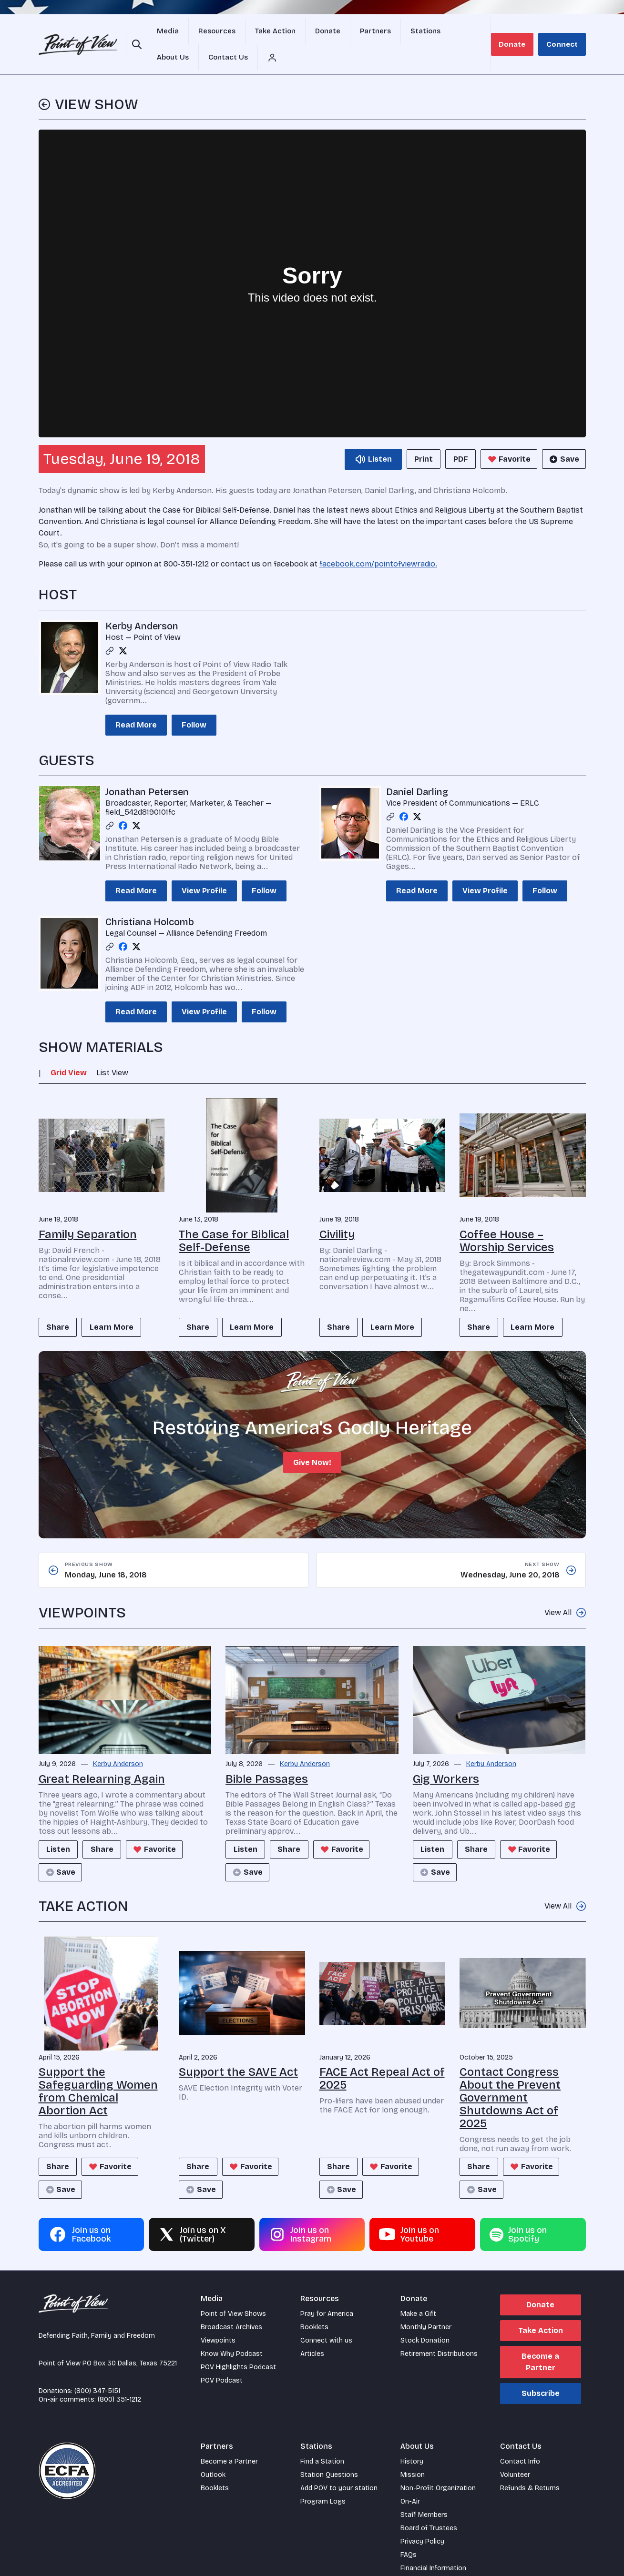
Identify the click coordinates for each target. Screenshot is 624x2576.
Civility (337, 1212)
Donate (523, 33)
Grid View (69, 1050)
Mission (412, 2454)
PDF (456, 436)
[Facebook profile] (123, 803)
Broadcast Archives (231, 2307)
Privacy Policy (422, 2521)
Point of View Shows (233, 2293)
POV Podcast (222, 2360)
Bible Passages (266, 1758)
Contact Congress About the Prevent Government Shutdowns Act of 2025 (510, 2077)
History (411, 2441)
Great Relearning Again (102, 1758)
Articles (312, 2333)
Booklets (314, 2307)
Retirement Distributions (439, 2333)
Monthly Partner (425, 2307)
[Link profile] (109, 629)
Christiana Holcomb (149, 900)
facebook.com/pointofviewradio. (378, 541)
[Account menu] (493, 33)
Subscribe (541, 2372)
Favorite (506, 437)
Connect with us (326, 2320)
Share (60, 1305)
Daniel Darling (417, 770)
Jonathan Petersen (147, 770)
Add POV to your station (339, 2468)
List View (112, 1050)
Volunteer (515, 2454)
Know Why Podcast (232, 2333)
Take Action (540, 2309)
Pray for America (326, 2293)
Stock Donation (425, 2320)
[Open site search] (134, 33)
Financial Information (433, 2548)
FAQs (408, 2534)
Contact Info (520, 2441)
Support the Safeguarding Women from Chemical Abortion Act (98, 2071)
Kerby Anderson (141, 604)
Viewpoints (218, 2320)
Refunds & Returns (530, 2468)
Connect (566, 33)
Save (562, 437)
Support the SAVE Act (238, 2051)
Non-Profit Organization (438, 2468)
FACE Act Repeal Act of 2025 (382, 2058)
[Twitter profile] (123, 629)
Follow (194, 702)
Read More (136, 702)
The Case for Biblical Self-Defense (234, 1218)
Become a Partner (540, 2341)
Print (415, 436)
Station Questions (329, 2454)
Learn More (118, 1305)
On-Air (410, 2481)
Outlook (213, 2454)
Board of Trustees (428, 2508)
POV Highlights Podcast (238, 2347)
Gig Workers (446, 1758)
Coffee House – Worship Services (507, 1218)
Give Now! (312, 1441)
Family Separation (88, 1212)
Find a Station (322, 2441)
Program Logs (323, 2481)
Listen (60, 1828)
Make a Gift (418, 2293)
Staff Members (424, 2494)
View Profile (204, 868)
